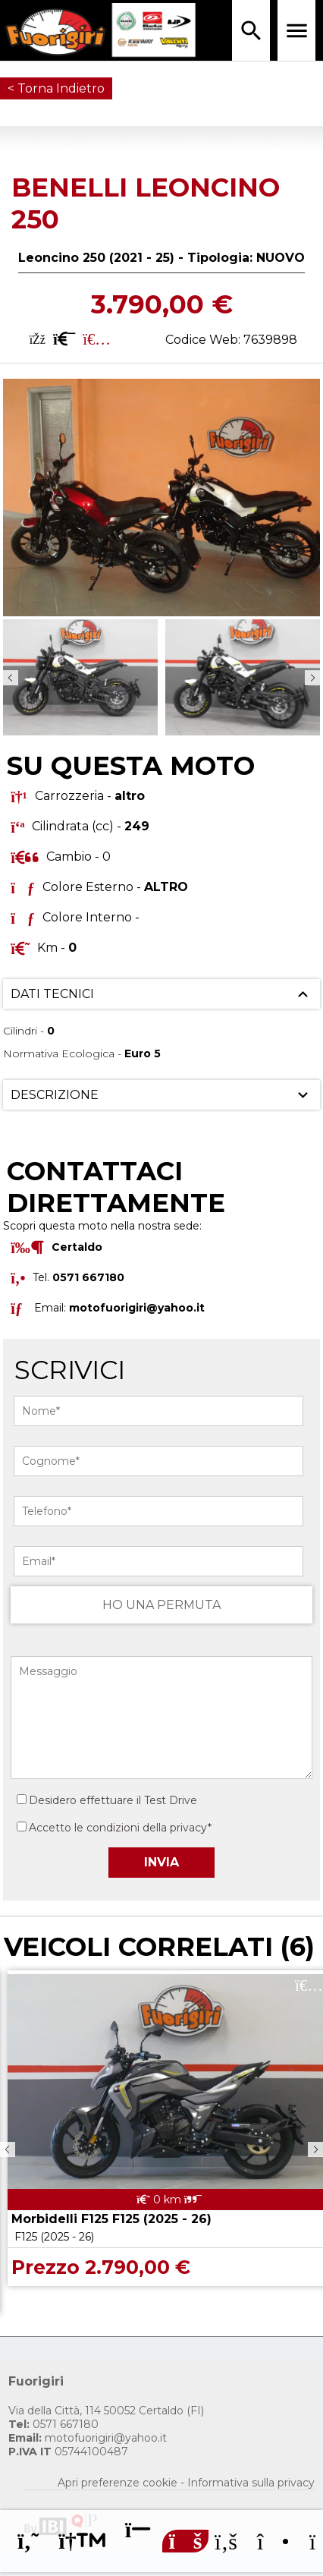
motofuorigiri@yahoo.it (137, 1308)
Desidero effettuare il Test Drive (107, 1800)
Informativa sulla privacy (251, 2482)
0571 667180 (53, 2424)
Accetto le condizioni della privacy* (120, 1827)
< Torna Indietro (56, 88)
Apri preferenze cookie (117, 2482)
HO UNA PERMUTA (161, 1605)
